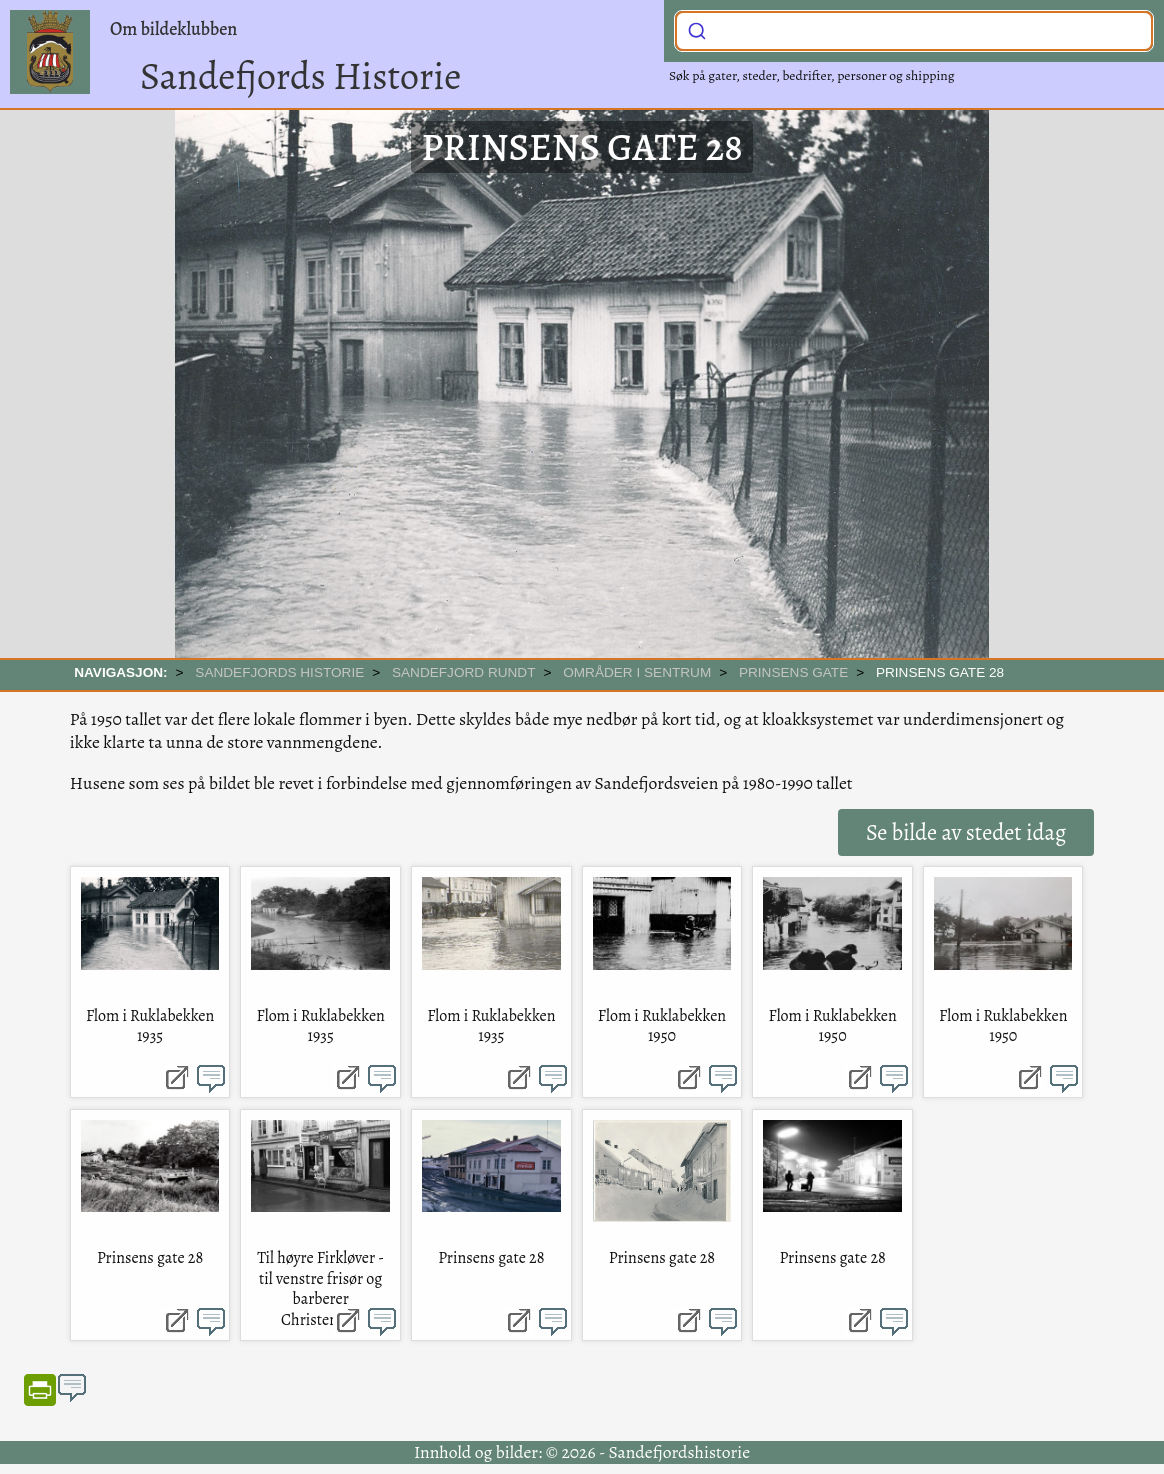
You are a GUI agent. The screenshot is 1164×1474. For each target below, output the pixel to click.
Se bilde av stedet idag (966, 832)
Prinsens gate (793, 672)
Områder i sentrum (637, 672)
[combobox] (914, 31)
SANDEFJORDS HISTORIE (279, 672)
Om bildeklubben (173, 29)
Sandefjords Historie (300, 76)
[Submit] (697, 29)
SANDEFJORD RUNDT (464, 672)
